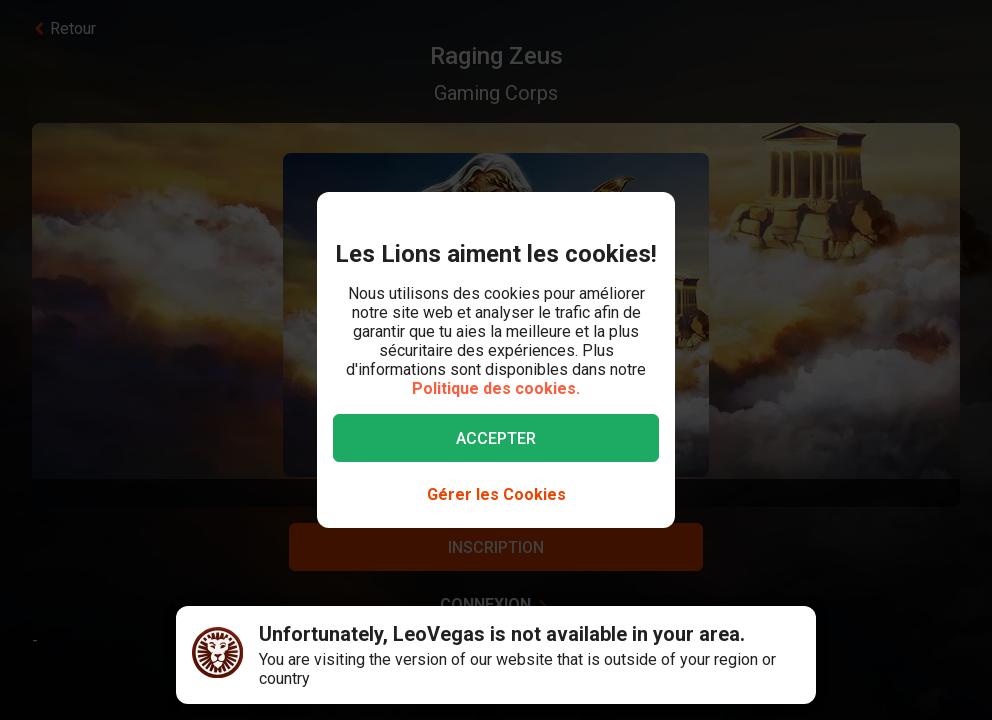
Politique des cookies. (496, 388)
